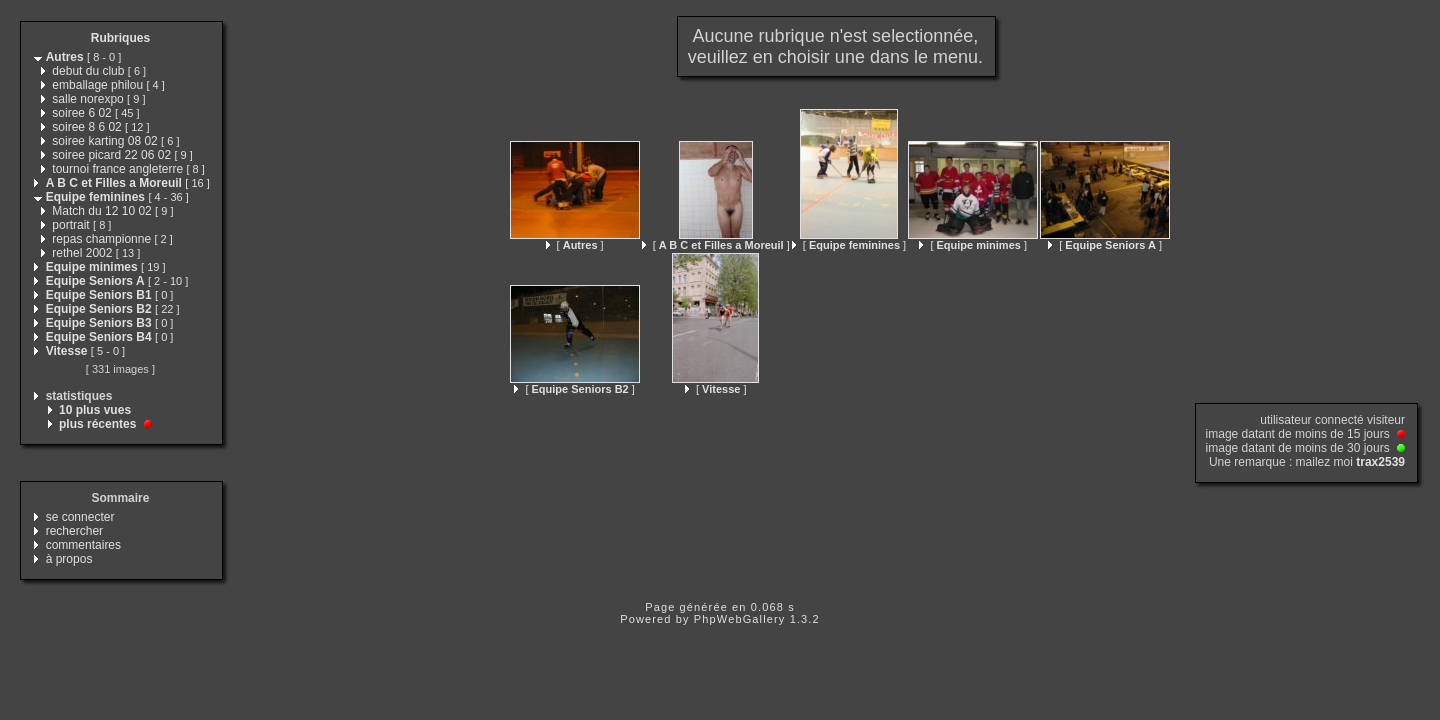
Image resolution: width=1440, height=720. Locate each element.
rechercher (74, 531)
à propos (69, 559)
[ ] (575, 245)
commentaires (83, 545)
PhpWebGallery (740, 619)
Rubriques (120, 38)
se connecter (80, 517)
